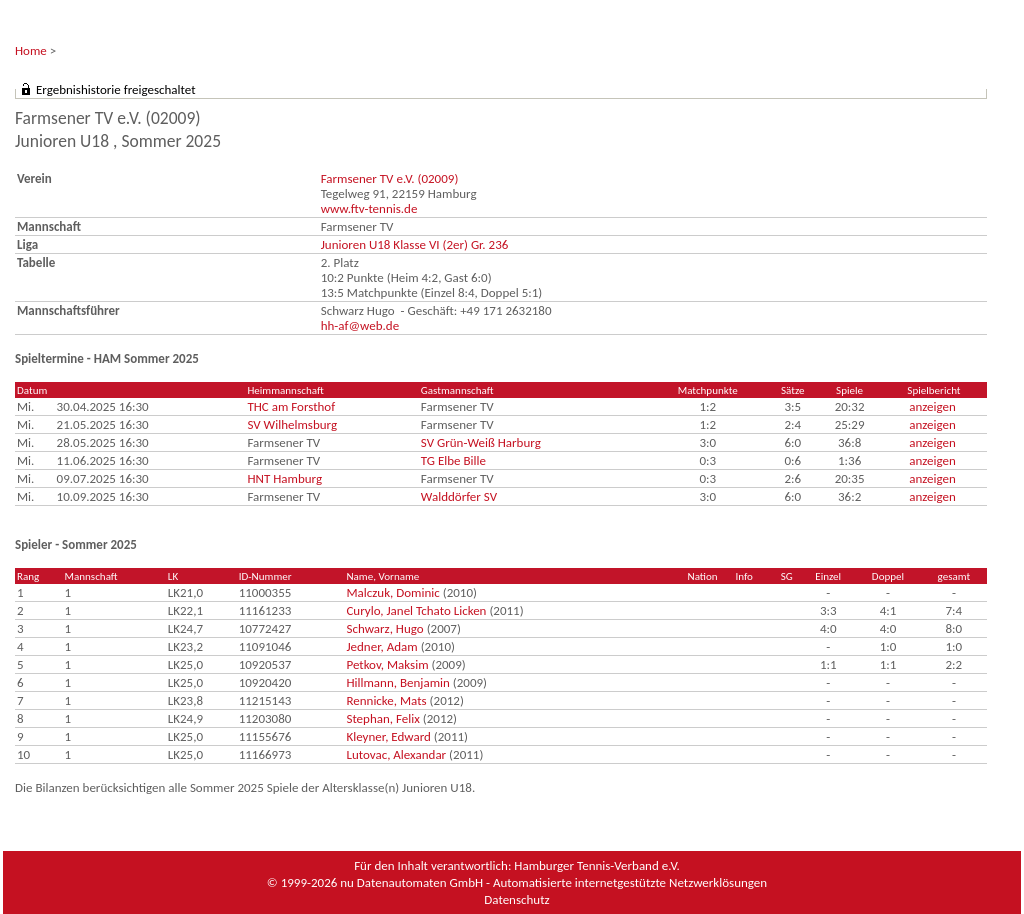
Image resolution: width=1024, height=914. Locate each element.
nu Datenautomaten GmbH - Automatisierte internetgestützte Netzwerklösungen (553, 882)
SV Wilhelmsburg (292, 424)
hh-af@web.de (360, 325)
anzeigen (932, 406)
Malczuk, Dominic (392, 592)
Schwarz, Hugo (384, 628)
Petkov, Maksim (387, 664)
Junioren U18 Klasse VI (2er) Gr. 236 (415, 244)
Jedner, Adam (381, 646)
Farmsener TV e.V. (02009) (390, 178)
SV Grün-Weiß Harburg (481, 442)
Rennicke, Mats (386, 700)
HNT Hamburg (284, 478)
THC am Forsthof (291, 406)
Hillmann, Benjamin (397, 682)
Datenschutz (516, 899)
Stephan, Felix (382, 718)
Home (31, 50)
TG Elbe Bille (453, 460)
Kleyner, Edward (388, 736)
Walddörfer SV (459, 496)
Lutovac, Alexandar (396, 754)
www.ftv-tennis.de (369, 208)
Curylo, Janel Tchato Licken (416, 610)
